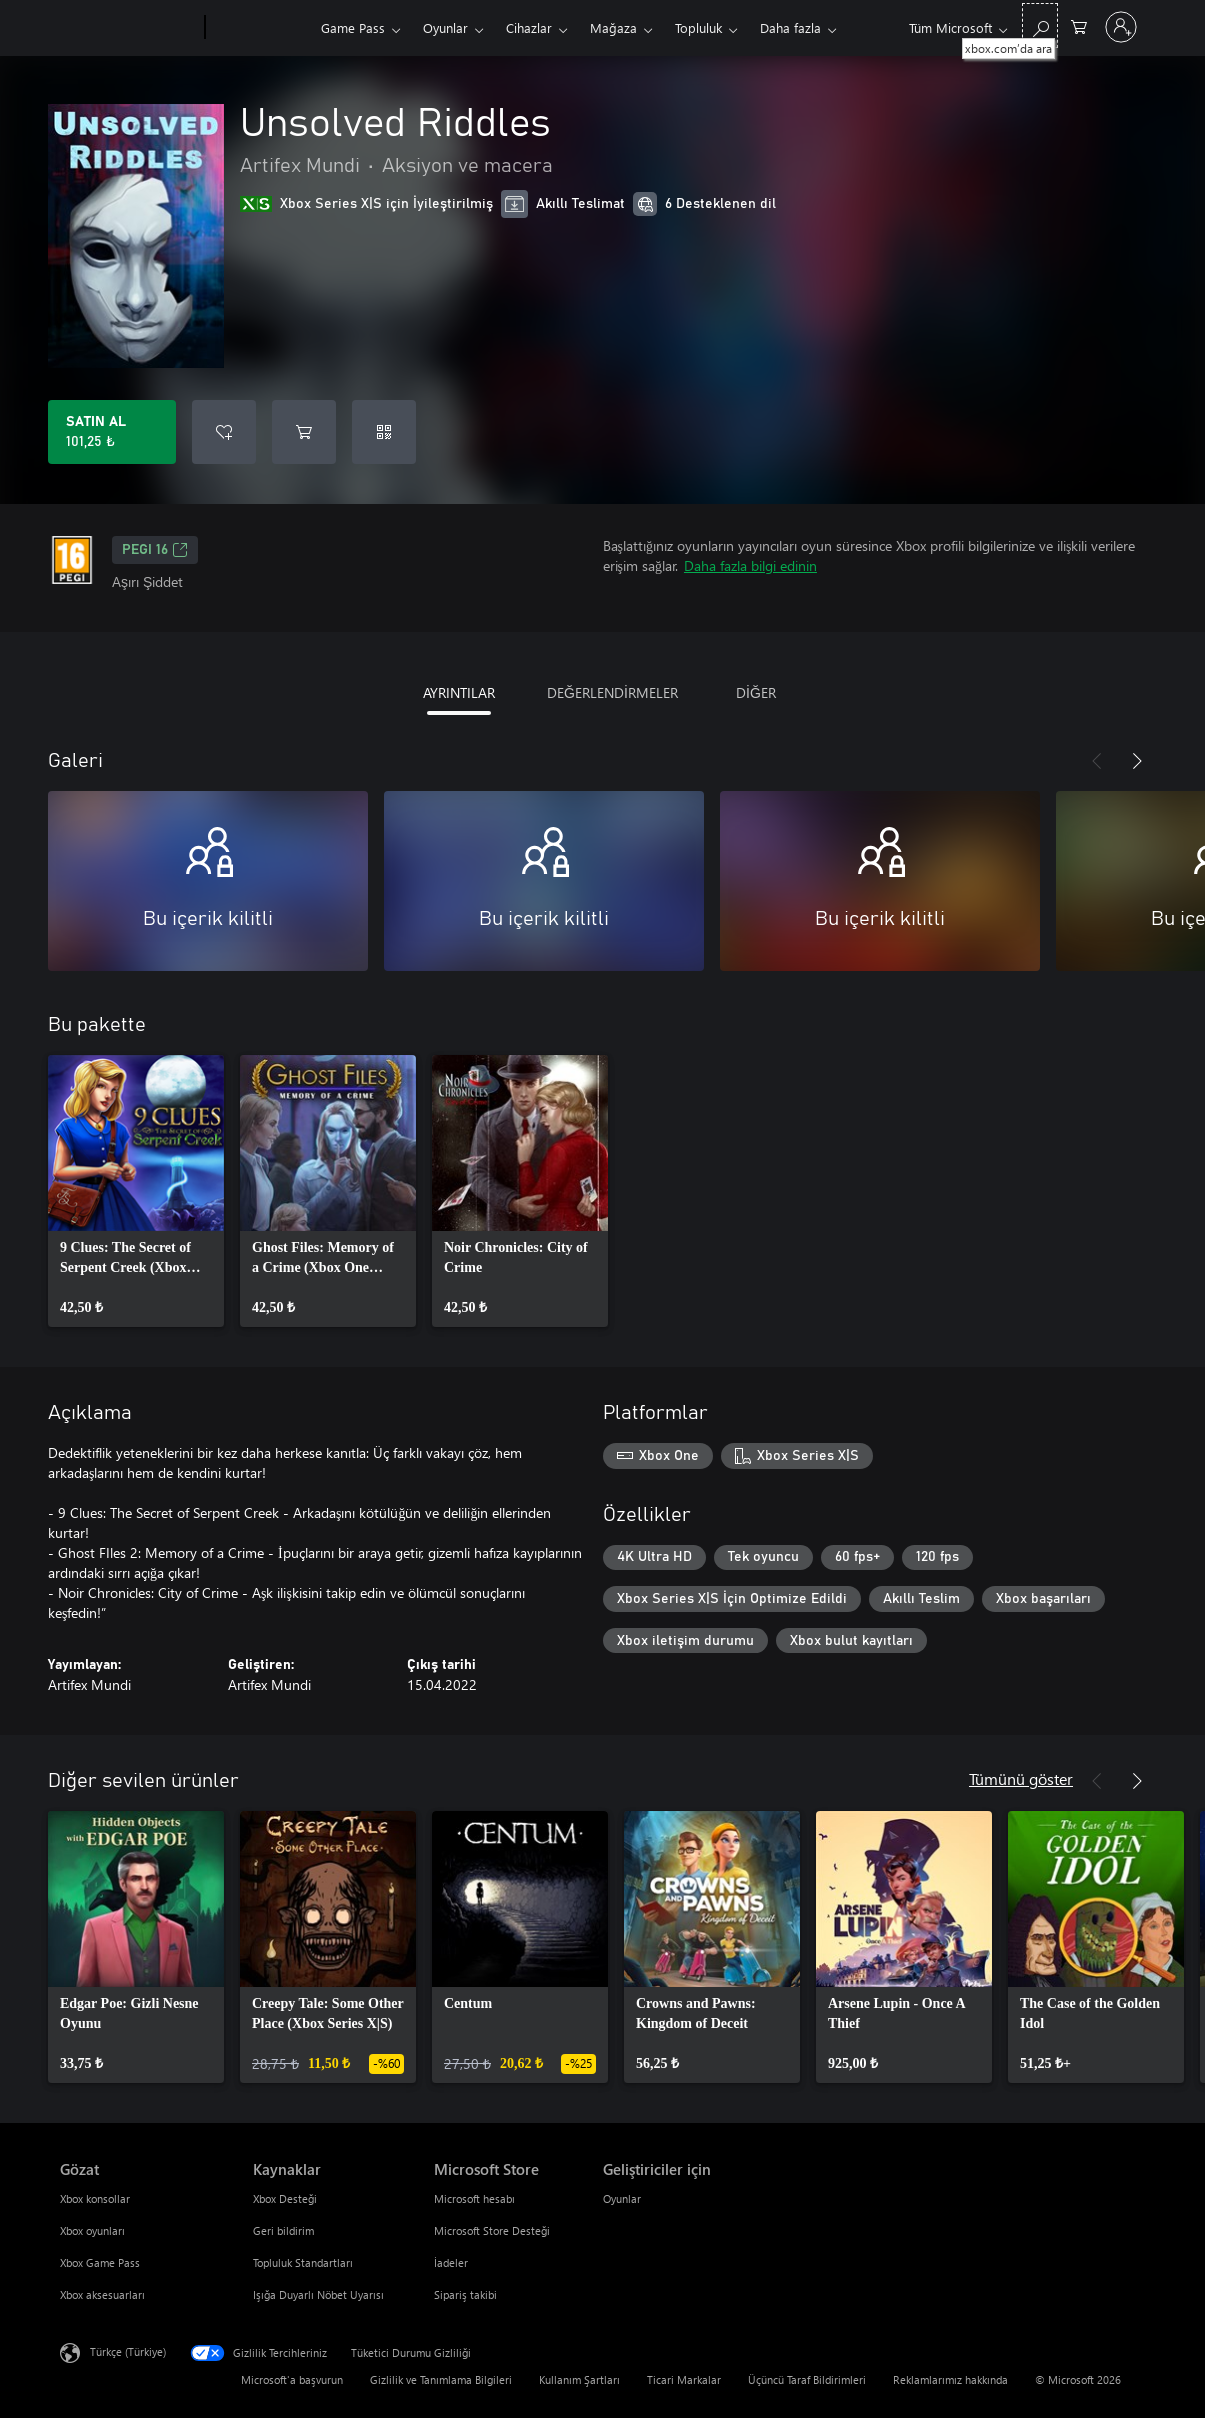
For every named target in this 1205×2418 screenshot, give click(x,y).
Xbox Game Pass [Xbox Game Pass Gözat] (100, 2262)
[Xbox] (260, 28)
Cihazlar (529, 27)
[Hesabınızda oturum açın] (1121, 27)
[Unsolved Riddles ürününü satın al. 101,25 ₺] (112, 432)
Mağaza (613, 27)
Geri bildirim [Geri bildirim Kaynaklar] (283, 2230)
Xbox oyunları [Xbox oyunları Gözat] (92, 2230)
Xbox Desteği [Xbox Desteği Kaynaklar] (285, 2198)
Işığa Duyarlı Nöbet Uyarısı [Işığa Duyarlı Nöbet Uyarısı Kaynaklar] (318, 2294)
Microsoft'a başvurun (292, 2379)
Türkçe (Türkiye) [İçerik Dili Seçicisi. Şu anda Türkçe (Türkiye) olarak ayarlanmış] (128, 2351)
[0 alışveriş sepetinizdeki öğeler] (1079, 25)
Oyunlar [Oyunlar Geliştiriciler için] (622, 2198)
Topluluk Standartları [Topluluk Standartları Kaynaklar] (303, 2262)
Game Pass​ (353, 27)
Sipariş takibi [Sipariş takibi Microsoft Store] (465, 2294)
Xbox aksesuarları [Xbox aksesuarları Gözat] (102, 2294)
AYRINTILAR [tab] (459, 692)
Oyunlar (445, 27)
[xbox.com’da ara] (1040, 25)
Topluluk (698, 27)
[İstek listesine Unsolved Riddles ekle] (224, 432)
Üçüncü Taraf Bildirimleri (807, 2379)
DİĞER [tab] (756, 692)
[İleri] (1137, 761)
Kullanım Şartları (579, 2379)
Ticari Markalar (684, 2379)
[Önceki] (1097, 761)
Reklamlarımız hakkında (950, 2379)
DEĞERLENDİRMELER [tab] (612, 692)
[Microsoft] (128, 28)
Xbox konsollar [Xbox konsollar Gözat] (95, 2198)
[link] (136, 1191)
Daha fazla (790, 27)
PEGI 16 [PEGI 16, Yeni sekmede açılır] (155, 550)
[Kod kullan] (384, 432)
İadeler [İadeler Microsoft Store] (451, 2262)
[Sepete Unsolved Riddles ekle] (304, 432)
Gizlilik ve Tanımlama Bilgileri (441, 2379)
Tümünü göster (1021, 1778)
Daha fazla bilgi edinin (750, 565)
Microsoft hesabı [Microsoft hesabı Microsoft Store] (474, 2198)
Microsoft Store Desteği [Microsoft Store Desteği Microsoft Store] (492, 2230)
